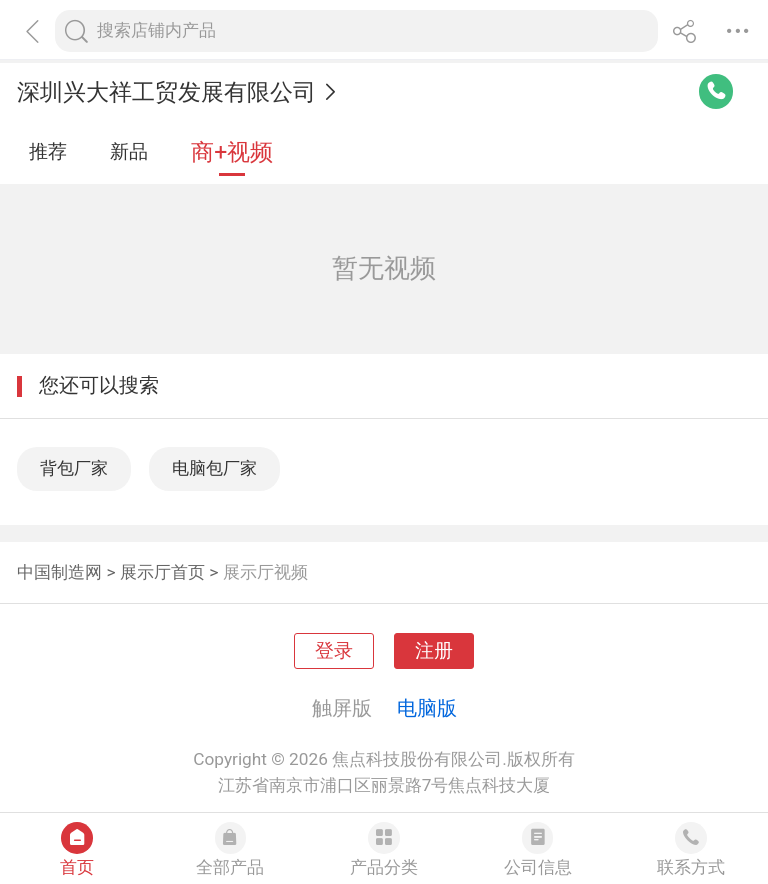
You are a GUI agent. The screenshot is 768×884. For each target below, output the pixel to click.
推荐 (48, 152)
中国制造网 (59, 572)
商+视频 (232, 152)
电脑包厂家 (214, 468)
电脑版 (427, 708)
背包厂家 (74, 468)
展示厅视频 (265, 572)
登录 (334, 651)
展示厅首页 (162, 572)
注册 (434, 651)
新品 (129, 152)
